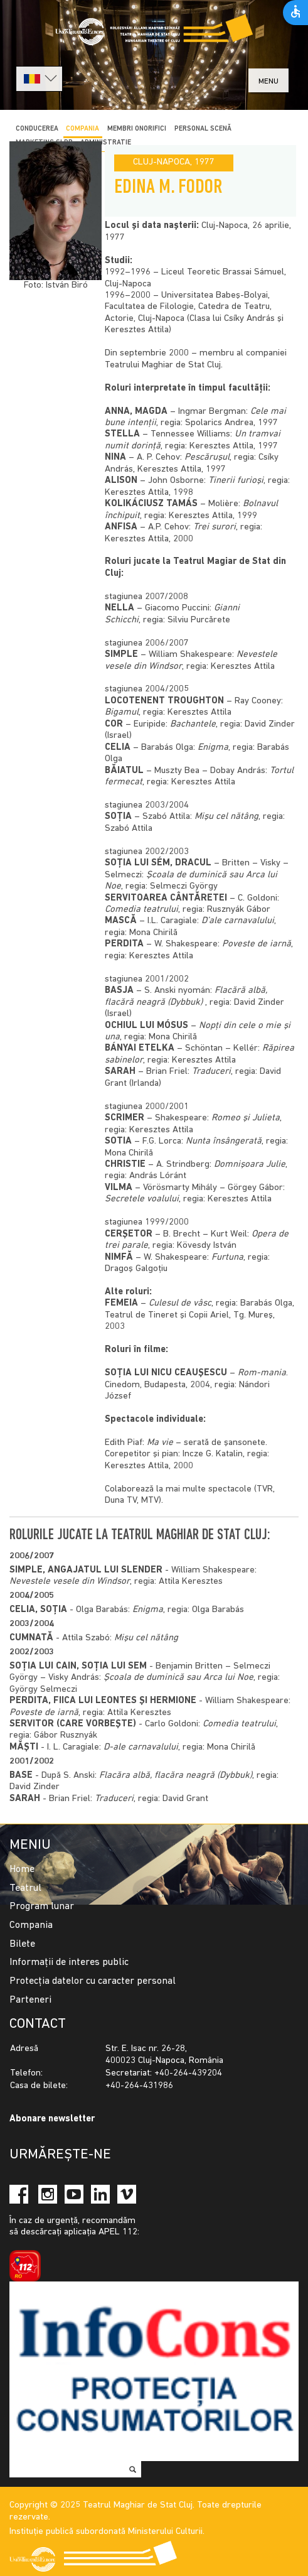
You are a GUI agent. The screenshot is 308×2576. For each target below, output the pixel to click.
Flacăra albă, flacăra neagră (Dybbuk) (175, 1775)
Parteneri (30, 2000)
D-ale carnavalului (141, 1747)
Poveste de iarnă (43, 1713)
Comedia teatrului (239, 1724)
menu (268, 81)
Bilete (22, 1944)
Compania (31, 1925)
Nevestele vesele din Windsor (69, 1581)
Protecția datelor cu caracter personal (92, 1981)
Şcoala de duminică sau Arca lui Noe (178, 1677)
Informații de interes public (69, 1962)
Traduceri (114, 1799)
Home (22, 1869)
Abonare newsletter (52, 2119)
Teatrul (25, 1888)
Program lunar (41, 1907)
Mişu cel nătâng (146, 1638)
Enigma (147, 1610)
